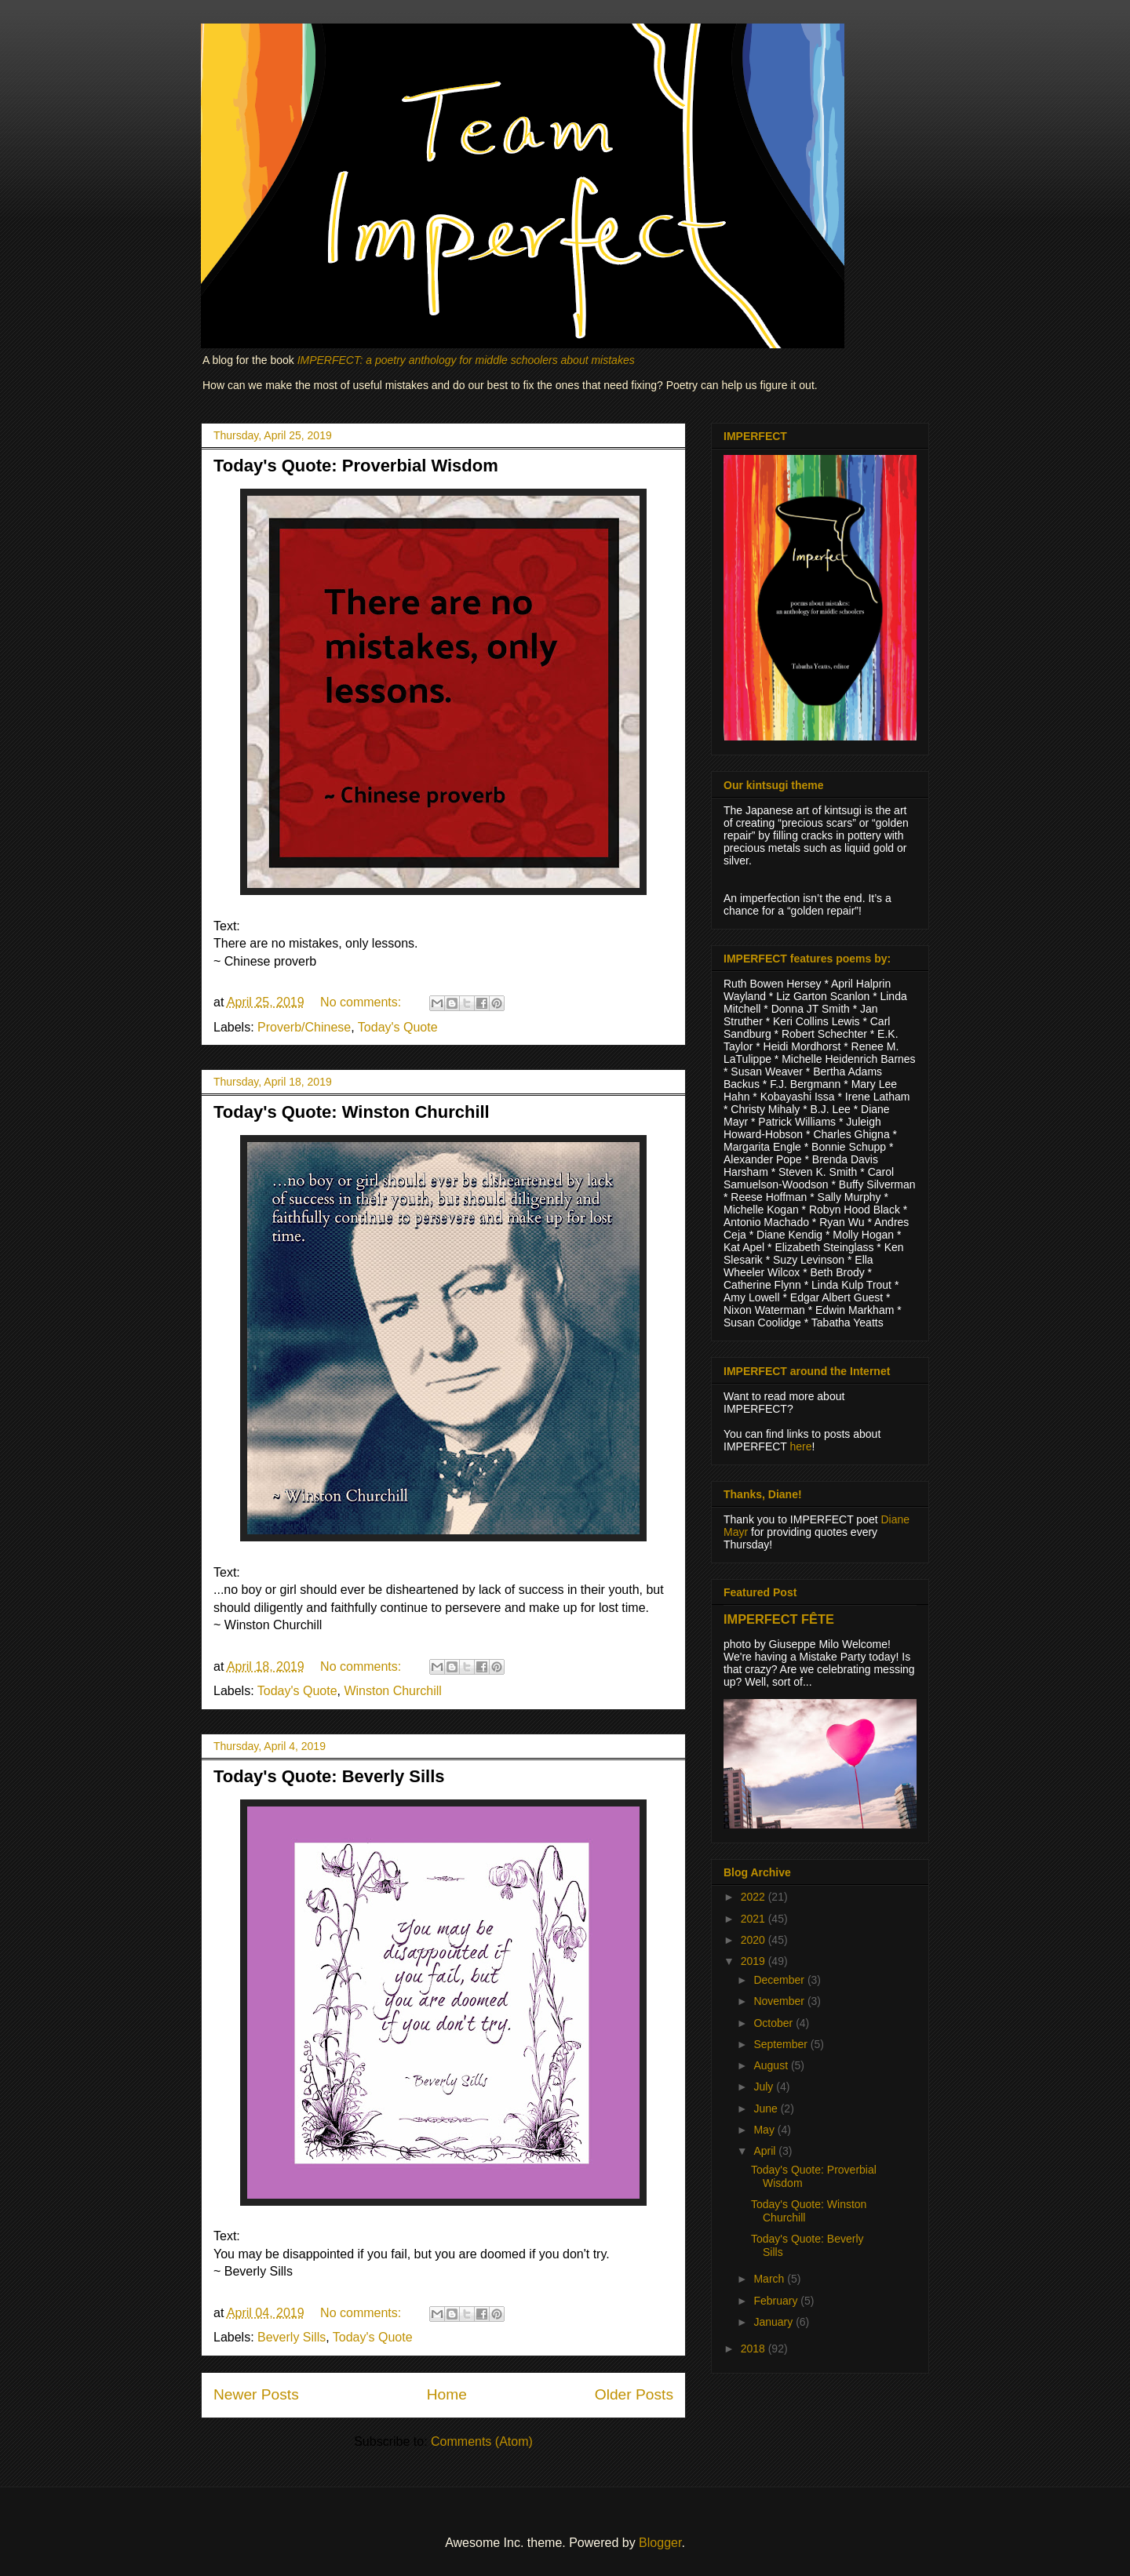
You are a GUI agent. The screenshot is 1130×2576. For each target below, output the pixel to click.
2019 (754, 1961)
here (801, 1446)
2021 (754, 1918)
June (766, 2108)
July (764, 2086)
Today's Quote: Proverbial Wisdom (355, 465)
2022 (754, 1896)
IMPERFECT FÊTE (779, 1619)
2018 (754, 2348)
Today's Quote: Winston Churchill (351, 1112)
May (765, 2129)
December (780, 1980)
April (765, 2151)
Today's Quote (398, 1027)
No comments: (362, 1002)
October (774, 2023)
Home (447, 2394)
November (780, 2001)
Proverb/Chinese (304, 1027)
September (781, 2044)
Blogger (660, 2542)
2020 (754, 1940)
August (771, 2065)
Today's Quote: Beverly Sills (329, 1776)
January (774, 2322)
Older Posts (634, 2394)
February (776, 2300)
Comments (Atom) (482, 2441)
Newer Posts (256, 2394)
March (770, 2278)
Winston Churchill (392, 1690)
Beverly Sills (291, 2337)
